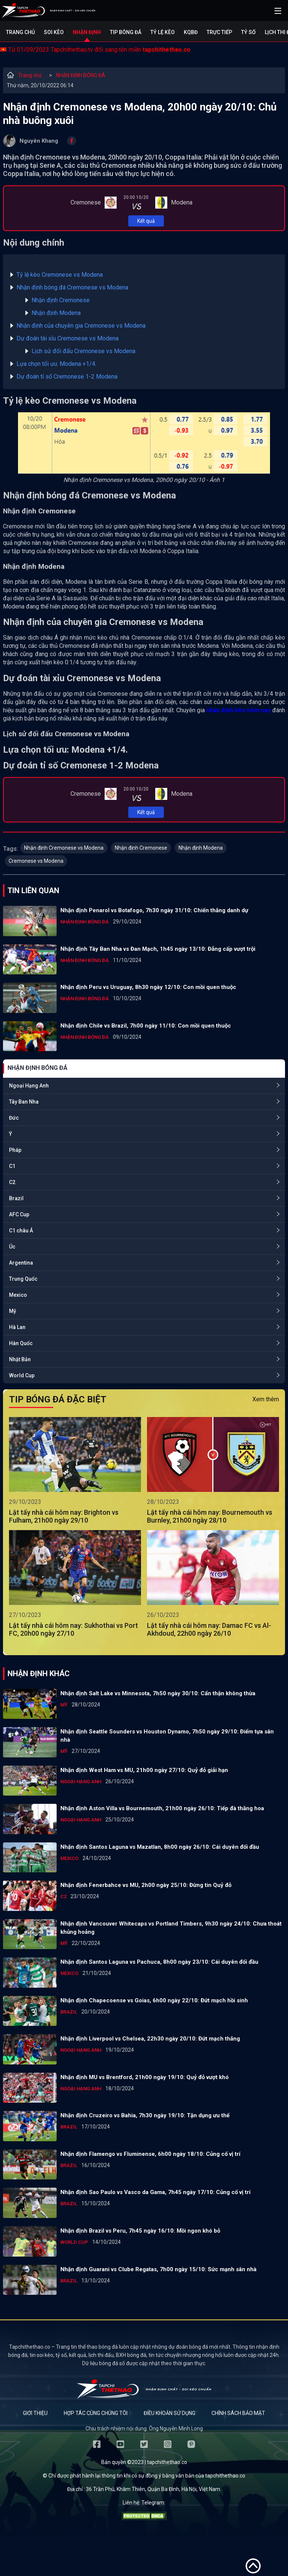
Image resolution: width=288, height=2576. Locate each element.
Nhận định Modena (56, 312)
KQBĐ (191, 32)
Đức (14, 1118)
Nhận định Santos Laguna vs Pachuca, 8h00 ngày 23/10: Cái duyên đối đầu (159, 1961)
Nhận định (87, 32)
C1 (12, 1166)
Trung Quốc (23, 1279)
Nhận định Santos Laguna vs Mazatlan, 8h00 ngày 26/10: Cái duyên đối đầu (159, 1847)
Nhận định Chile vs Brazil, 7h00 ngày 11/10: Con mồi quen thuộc (145, 1025)
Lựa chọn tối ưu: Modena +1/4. (56, 363)
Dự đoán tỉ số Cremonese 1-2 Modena (66, 376)
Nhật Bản (20, 1359)
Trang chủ (20, 32)
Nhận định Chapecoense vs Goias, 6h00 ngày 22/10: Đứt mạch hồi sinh (154, 2000)
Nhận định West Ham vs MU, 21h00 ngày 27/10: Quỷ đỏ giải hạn (144, 1770)
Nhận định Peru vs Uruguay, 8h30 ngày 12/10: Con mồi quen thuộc (148, 987)
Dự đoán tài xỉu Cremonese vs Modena (67, 338)
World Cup (21, 1375)
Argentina (21, 1263)
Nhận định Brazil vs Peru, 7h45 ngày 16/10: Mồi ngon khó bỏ (140, 2230)
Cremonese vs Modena (36, 861)
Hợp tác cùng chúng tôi (96, 2413)
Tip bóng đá (125, 32)
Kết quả (146, 221)
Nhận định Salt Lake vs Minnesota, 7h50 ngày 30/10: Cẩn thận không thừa (157, 1693)
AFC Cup (19, 1214)
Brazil (16, 1198)
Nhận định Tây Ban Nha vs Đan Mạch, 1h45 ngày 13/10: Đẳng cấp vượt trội (157, 949)
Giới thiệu (35, 2413)
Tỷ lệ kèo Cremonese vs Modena (59, 274)
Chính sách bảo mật (238, 2413)
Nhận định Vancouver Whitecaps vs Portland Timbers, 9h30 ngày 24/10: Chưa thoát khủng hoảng (171, 1927)
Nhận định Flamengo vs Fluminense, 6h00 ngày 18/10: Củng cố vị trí (150, 2154)
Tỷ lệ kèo (162, 32)
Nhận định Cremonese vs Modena (64, 848)
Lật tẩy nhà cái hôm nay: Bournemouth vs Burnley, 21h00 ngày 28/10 (209, 1516)
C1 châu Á (21, 1231)
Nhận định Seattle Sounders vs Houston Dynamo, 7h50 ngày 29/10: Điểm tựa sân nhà (167, 1735)
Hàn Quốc (21, 1343)
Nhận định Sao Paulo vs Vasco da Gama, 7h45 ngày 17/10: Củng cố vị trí (155, 2192)
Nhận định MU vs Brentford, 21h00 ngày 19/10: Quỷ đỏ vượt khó (144, 2077)
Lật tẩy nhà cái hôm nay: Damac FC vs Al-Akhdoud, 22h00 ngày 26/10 (209, 1629)
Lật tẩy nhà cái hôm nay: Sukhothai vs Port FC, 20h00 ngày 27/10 (73, 1629)
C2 (12, 1182)
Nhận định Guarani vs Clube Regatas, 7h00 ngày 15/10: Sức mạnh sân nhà (158, 2269)
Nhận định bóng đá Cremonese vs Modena (72, 287)
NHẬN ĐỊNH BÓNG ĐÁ (80, 75)
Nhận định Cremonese (61, 300)
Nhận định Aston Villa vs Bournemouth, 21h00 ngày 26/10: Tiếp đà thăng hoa (162, 1808)
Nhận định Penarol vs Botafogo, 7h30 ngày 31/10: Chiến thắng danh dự (154, 910)
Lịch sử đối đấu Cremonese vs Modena (83, 351)
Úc (12, 1247)
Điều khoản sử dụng (169, 2413)
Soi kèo (54, 32)
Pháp (15, 1150)
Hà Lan (17, 1327)
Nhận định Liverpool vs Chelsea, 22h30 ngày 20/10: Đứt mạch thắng (150, 2038)
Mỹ (12, 1311)
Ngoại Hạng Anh (29, 1086)
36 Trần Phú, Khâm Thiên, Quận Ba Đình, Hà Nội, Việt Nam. (153, 2489)
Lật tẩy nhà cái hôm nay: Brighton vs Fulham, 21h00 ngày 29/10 (63, 1516)
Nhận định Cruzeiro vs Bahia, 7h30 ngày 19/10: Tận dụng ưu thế (145, 2115)
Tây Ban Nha (24, 1102)
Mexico (18, 1295)
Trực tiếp (219, 32)
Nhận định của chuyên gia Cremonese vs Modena (81, 325)
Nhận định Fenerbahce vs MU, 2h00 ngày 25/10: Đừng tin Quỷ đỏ (145, 1885)
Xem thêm (265, 1399)
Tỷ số (248, 32)
